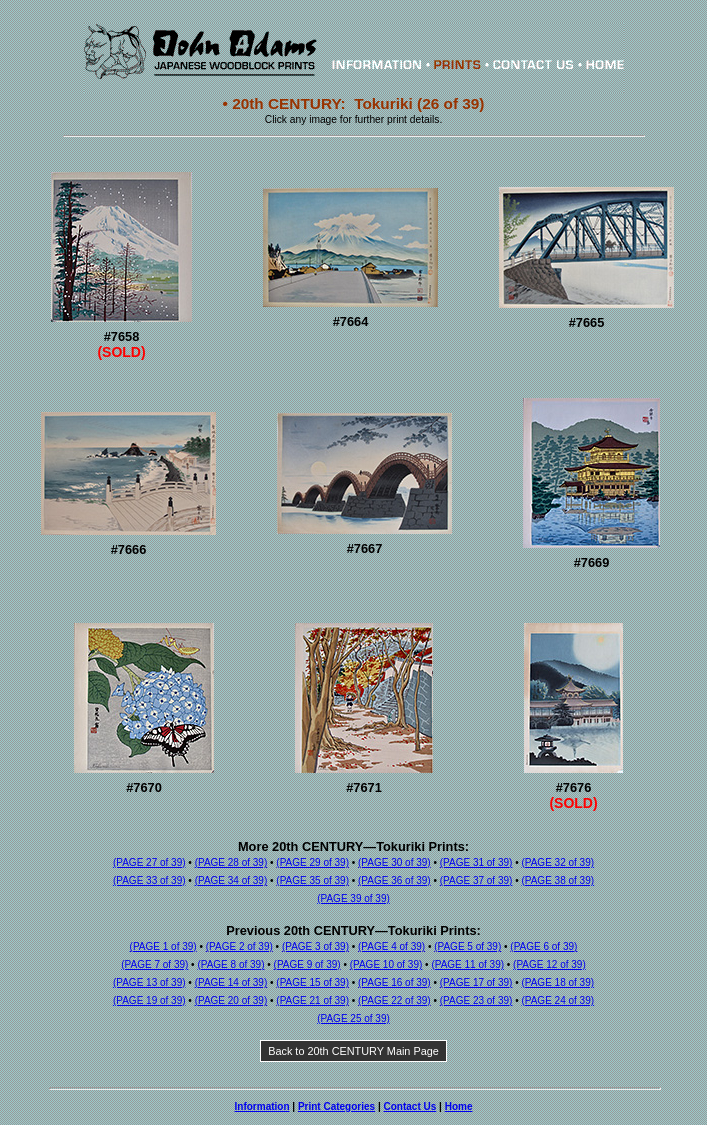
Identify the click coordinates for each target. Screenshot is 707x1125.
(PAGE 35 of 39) (312, 880)
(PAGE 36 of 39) (394, 880)
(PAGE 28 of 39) (231, 862)
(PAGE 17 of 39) (476, 982)
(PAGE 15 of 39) (312, 982)
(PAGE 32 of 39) (557, 862)
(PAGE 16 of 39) (394, 982)
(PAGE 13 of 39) (149, 982)
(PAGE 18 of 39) (557, 982)
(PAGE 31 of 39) (476, 862)
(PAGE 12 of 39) (549, 964)
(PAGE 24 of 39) (557, 1000)
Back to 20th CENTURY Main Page (353, 1051)
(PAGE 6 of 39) (543, 946)
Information (262, 1106)
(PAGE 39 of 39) (353, 898)
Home (459, 1106)
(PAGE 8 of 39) (230, 964)
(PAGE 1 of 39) (163, 946)
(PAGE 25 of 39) (353, 1018)
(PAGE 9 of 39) (307, 964)
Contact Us (410, 1106)
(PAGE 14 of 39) (231, 982)
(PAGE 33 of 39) (149, 880)
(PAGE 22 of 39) (394, 1000)
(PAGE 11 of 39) (467, 964)
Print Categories (336, 1106)
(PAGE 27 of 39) (149, 862)
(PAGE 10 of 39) (386, 964)
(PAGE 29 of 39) (312, 862)
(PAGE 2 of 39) (239, 946)
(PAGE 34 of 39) (231, 880)
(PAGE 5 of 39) (467, 946)
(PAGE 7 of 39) (154, 964)
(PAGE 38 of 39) (557, 880)
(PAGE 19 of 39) (149, 1000)
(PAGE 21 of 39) (312, 1000)
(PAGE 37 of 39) (476, 880)
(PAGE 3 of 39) (315, 946)
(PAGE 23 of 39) (476, 1000)
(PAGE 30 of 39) (394, 862)
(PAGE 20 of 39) (231, 1000)
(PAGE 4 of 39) (391, 946)
